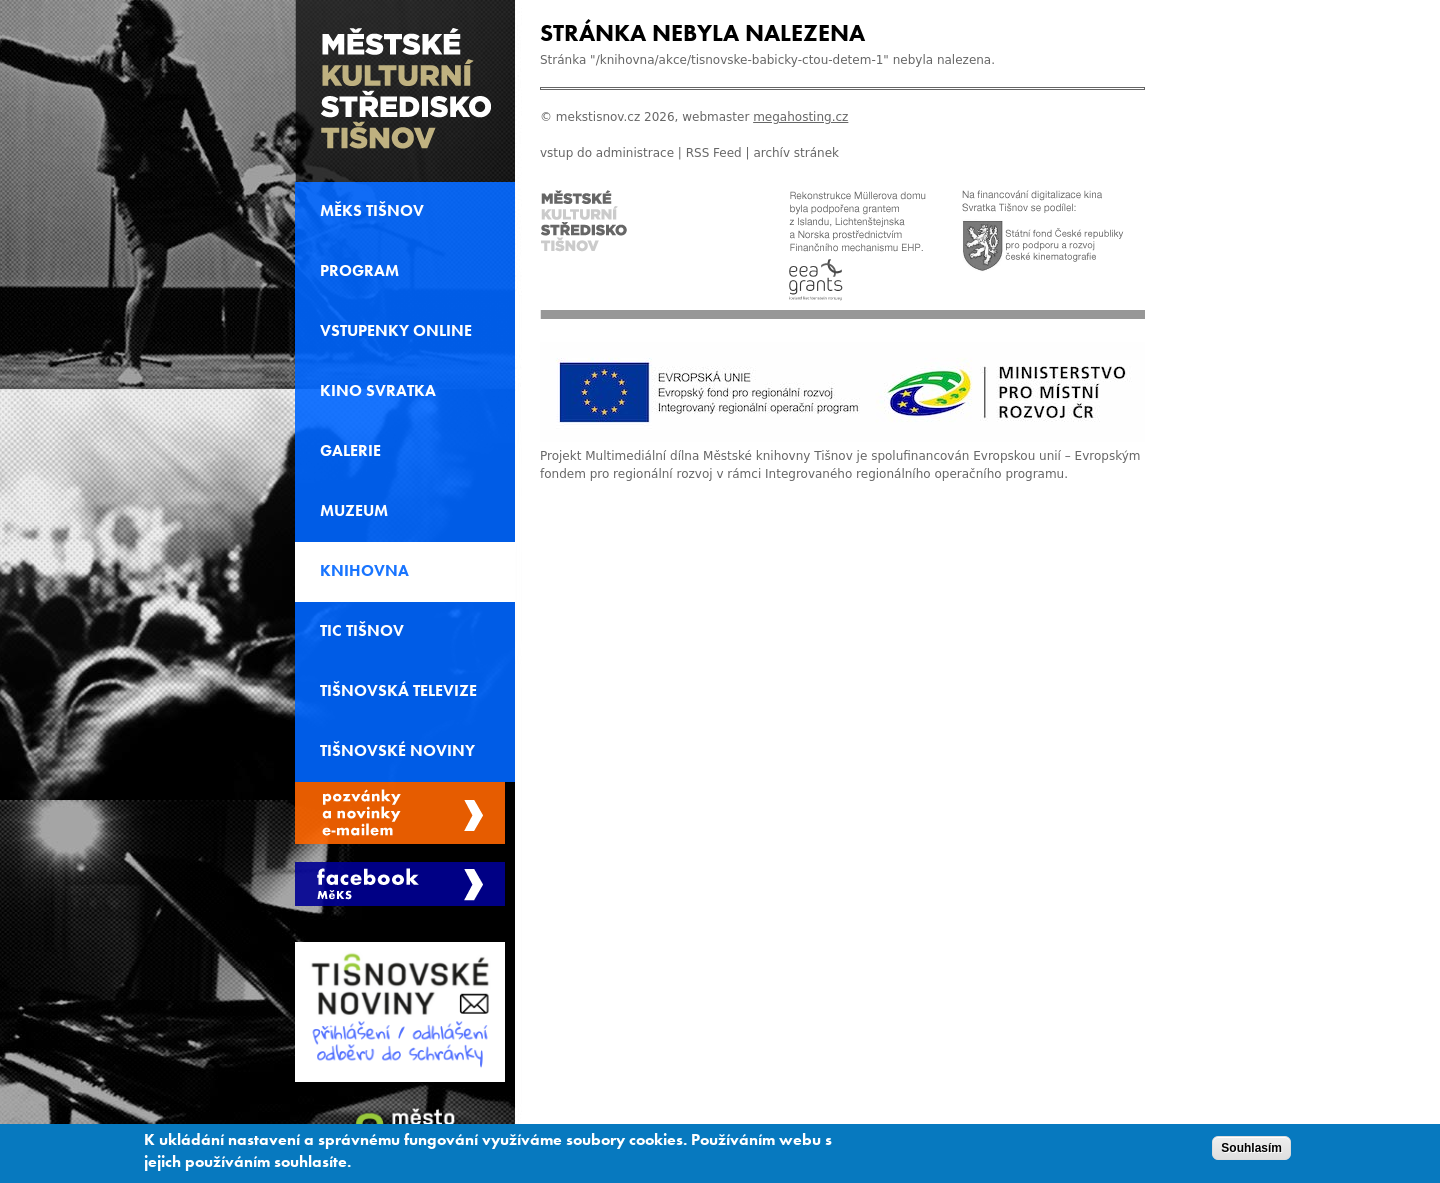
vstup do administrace (607, 153)
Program (359, 271)
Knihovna (364, 571)
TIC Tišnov (362, 631)
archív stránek (796, 153)
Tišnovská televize (398, 691)
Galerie (350, 451)
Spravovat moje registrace (400, 813)
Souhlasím (1251, 1152)
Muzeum (354, 511)
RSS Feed (714, 153)
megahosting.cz (800, 117)
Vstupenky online (396, 331)
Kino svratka (378, 391)
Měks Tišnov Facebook (400, 884)
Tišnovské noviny (397, 751)
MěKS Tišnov (372, 211)
